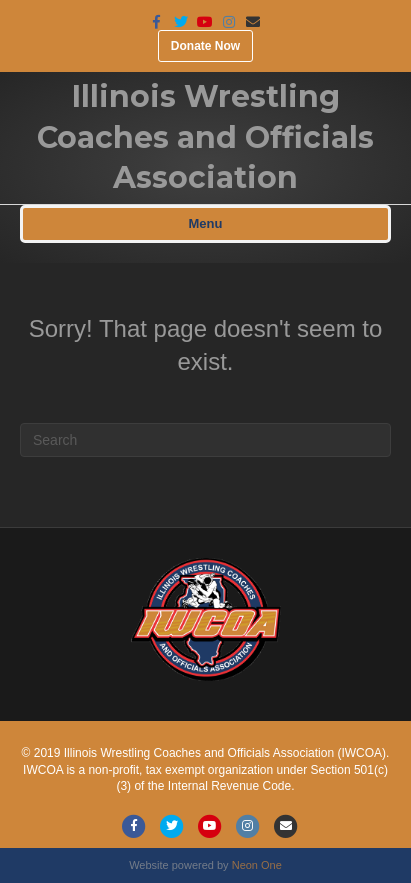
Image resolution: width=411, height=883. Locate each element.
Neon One (257, 865)
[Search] (205, 440)
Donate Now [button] (205, 46)
